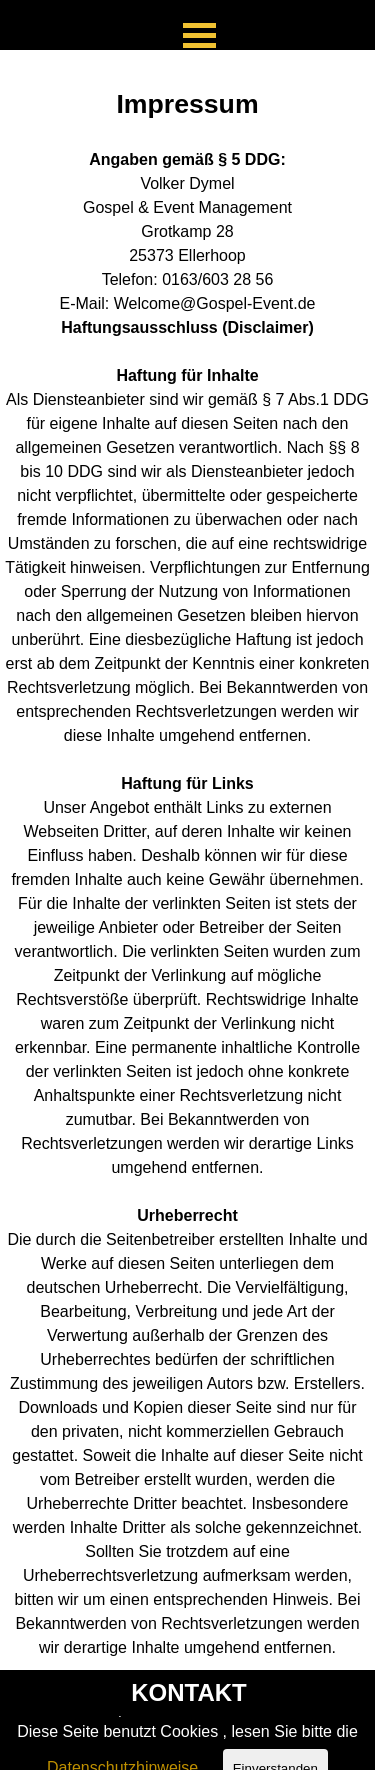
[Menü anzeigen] (200, 35)
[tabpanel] (187, 860)
